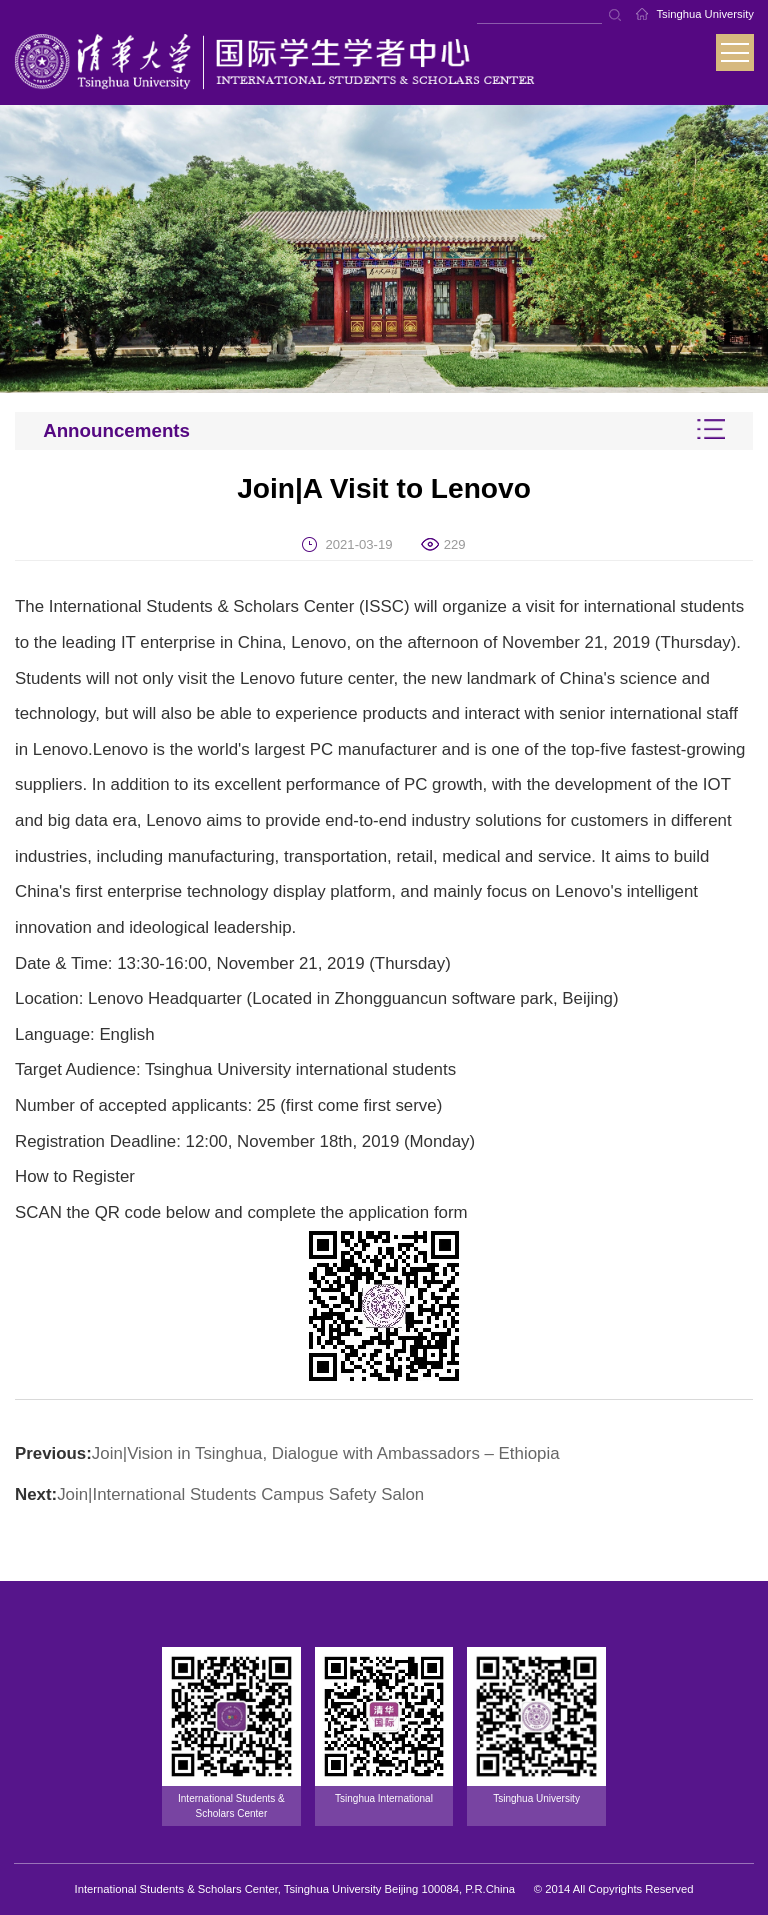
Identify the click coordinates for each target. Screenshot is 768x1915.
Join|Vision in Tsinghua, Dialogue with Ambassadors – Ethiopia (326, 1453)
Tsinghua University (705, 14)
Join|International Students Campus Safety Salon (240, 1494)
